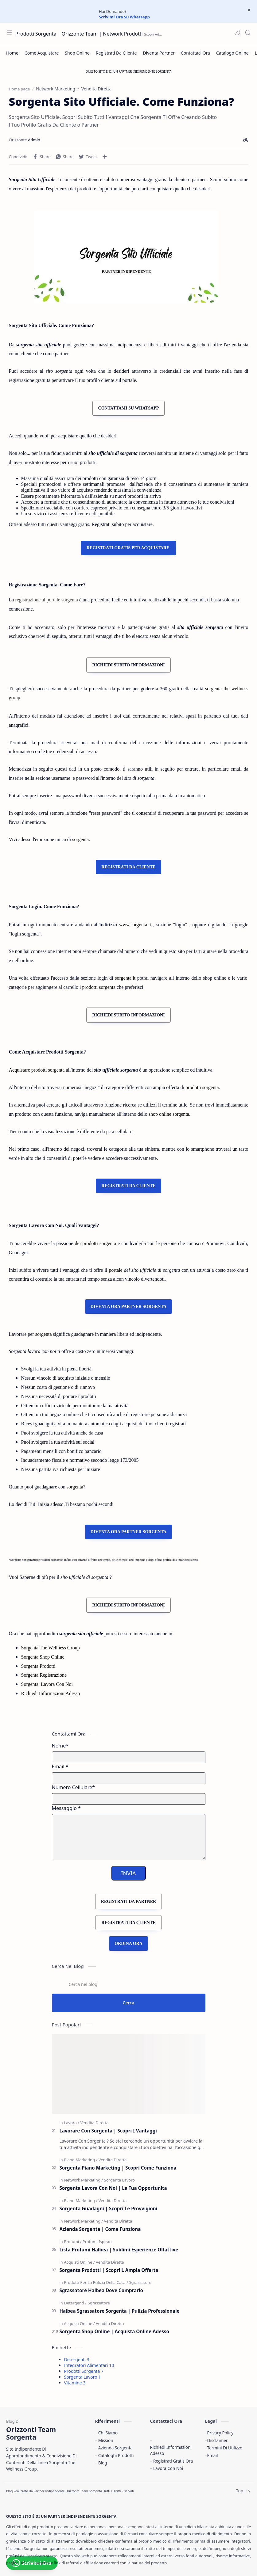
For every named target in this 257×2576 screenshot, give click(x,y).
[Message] (128, 1837)
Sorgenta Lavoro (82, 2377)
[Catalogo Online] (232, 53)
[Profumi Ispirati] (97, 2241)
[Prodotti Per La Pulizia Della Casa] (96, 2282)
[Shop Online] (77, 53)
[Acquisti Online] (79, 2262)
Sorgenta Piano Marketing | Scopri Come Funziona (118, 2168)
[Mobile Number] (128, 1799)
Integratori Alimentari (89, 2365)
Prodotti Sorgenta (83, 2371)
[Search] (247, 32)
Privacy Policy (220, 2433)
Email (212, 2455)
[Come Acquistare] (42, 53)
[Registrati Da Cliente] (116, 53)
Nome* (60, 1745)
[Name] (128, 1757)
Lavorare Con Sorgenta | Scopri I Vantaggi (108, 2131)
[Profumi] (72, 2241)
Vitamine (75, 2383)
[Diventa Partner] (159, 53)
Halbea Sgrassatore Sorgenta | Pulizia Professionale (120, 2311)
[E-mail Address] (128, 1778)
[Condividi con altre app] (104, 156)
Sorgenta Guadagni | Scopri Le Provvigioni (109, 2208)
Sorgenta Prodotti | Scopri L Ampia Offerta (109, 2270)
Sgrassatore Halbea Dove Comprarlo (101, 2290)
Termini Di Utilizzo (225, 2448)
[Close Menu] (249, 10)
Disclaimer (217, 2440)
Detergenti (76, 2359)
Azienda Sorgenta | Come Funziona (100, 2229)
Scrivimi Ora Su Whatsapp (124, 17)
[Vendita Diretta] (94, 2122)
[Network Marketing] (83, 2180)
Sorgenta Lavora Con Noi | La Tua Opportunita (113, 2188)
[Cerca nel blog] (128, 1984)
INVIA (128, 1873)
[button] (237, 32)
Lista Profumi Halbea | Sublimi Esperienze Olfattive (119, 2249)
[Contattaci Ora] (195, 53)
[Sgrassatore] (140, 2282)
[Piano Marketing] (80, 2160)
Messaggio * (66, 1808)
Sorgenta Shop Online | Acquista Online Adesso (114, 2331)
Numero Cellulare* (73, 1787)
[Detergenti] (75, 2303)
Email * (60, 1766)
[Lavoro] (71, 2122)
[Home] (12, 53)
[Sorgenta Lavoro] (119, 2180)
